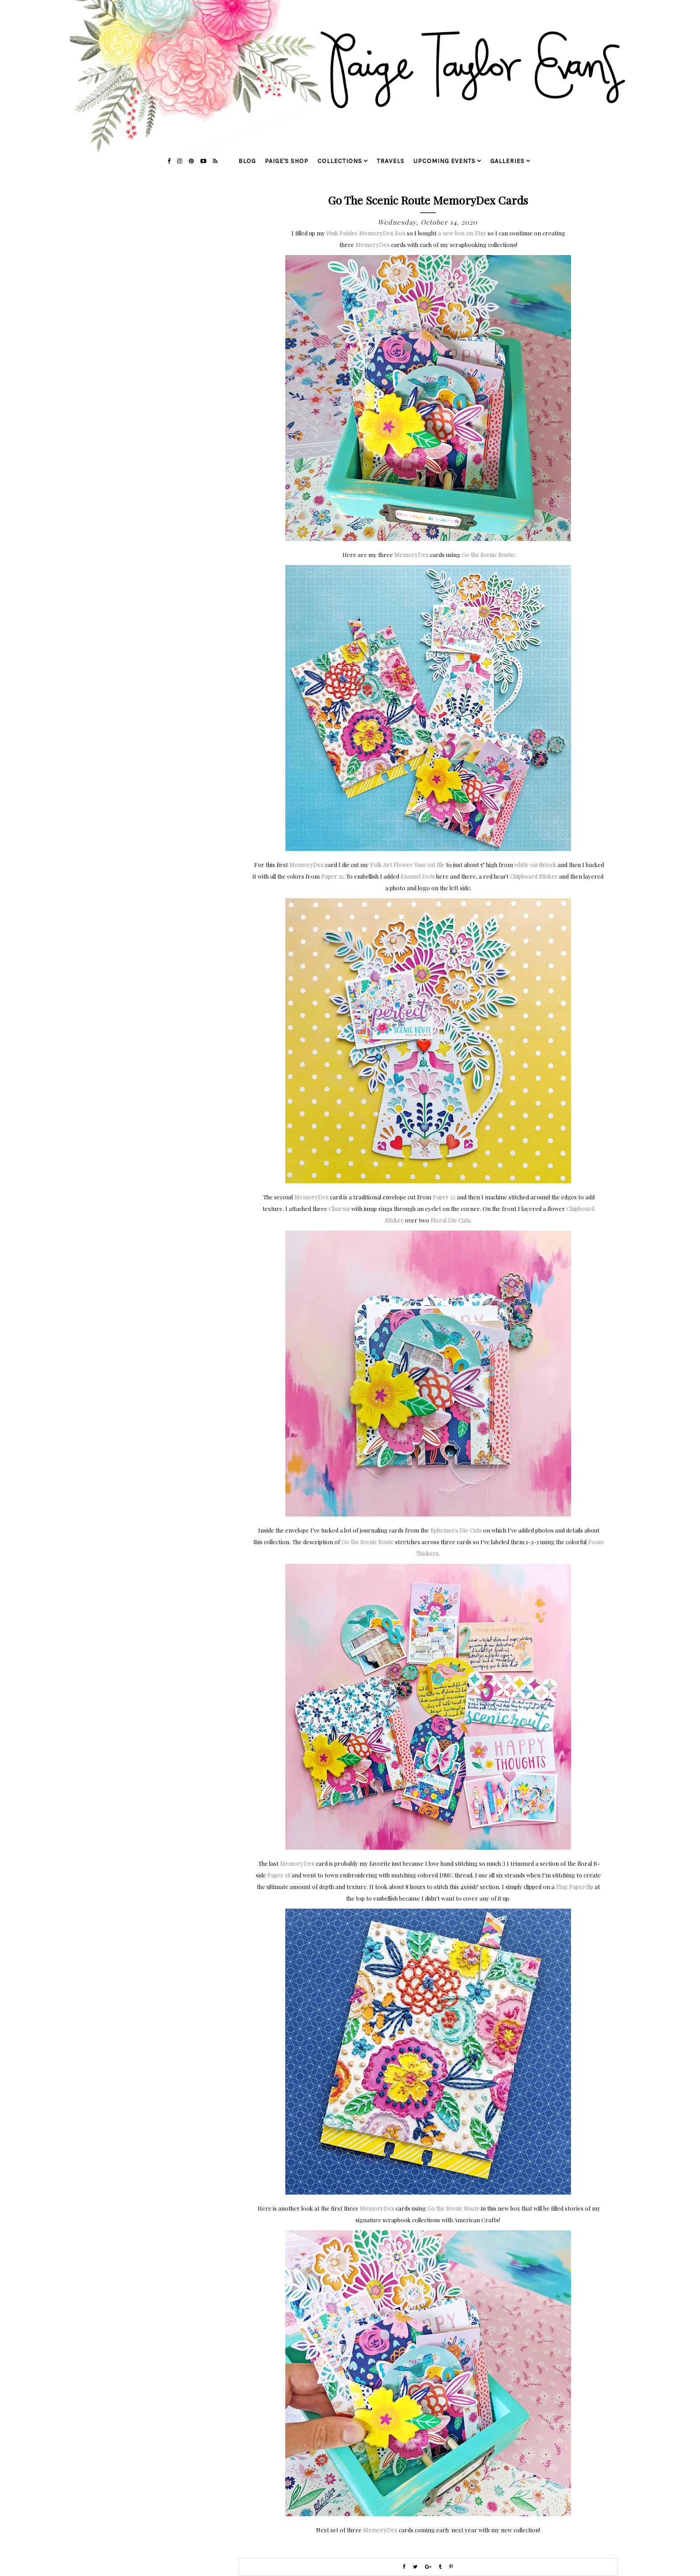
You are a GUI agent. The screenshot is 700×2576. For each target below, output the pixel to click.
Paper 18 (278, 1875)
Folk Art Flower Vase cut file (407, 864)
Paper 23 (444, 1197)
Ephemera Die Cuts (456, 1530)
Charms (339, 1208)
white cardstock (535, 864)
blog (247, 161)
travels (390, 161)
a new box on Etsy (462, 233)
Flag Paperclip (574, 1886)
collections (339, 161)
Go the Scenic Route (488, 554)
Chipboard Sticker (534, 876)
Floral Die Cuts (450, 1220)
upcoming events (444, 161)
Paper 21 (332, 876)
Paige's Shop (286, 161)
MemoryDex (372, 244)
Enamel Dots (417, 876)
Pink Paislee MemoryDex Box (365, 233)
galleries (507, 161)
